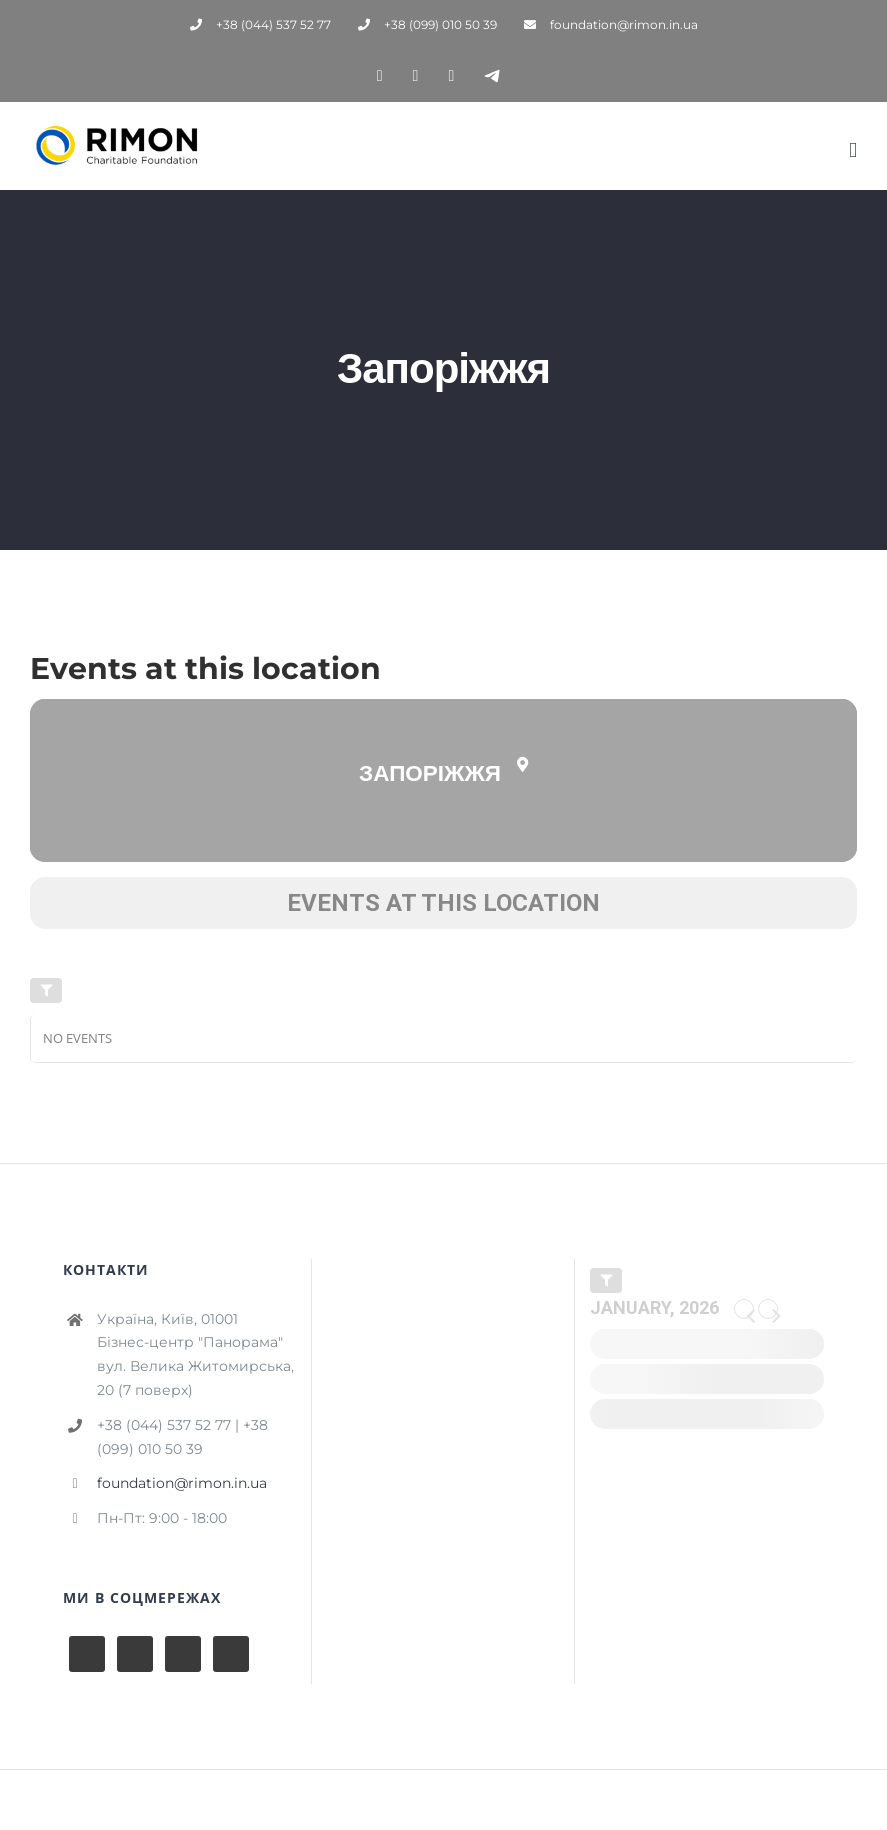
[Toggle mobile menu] (853, 150)
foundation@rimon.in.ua (182, 1483)
